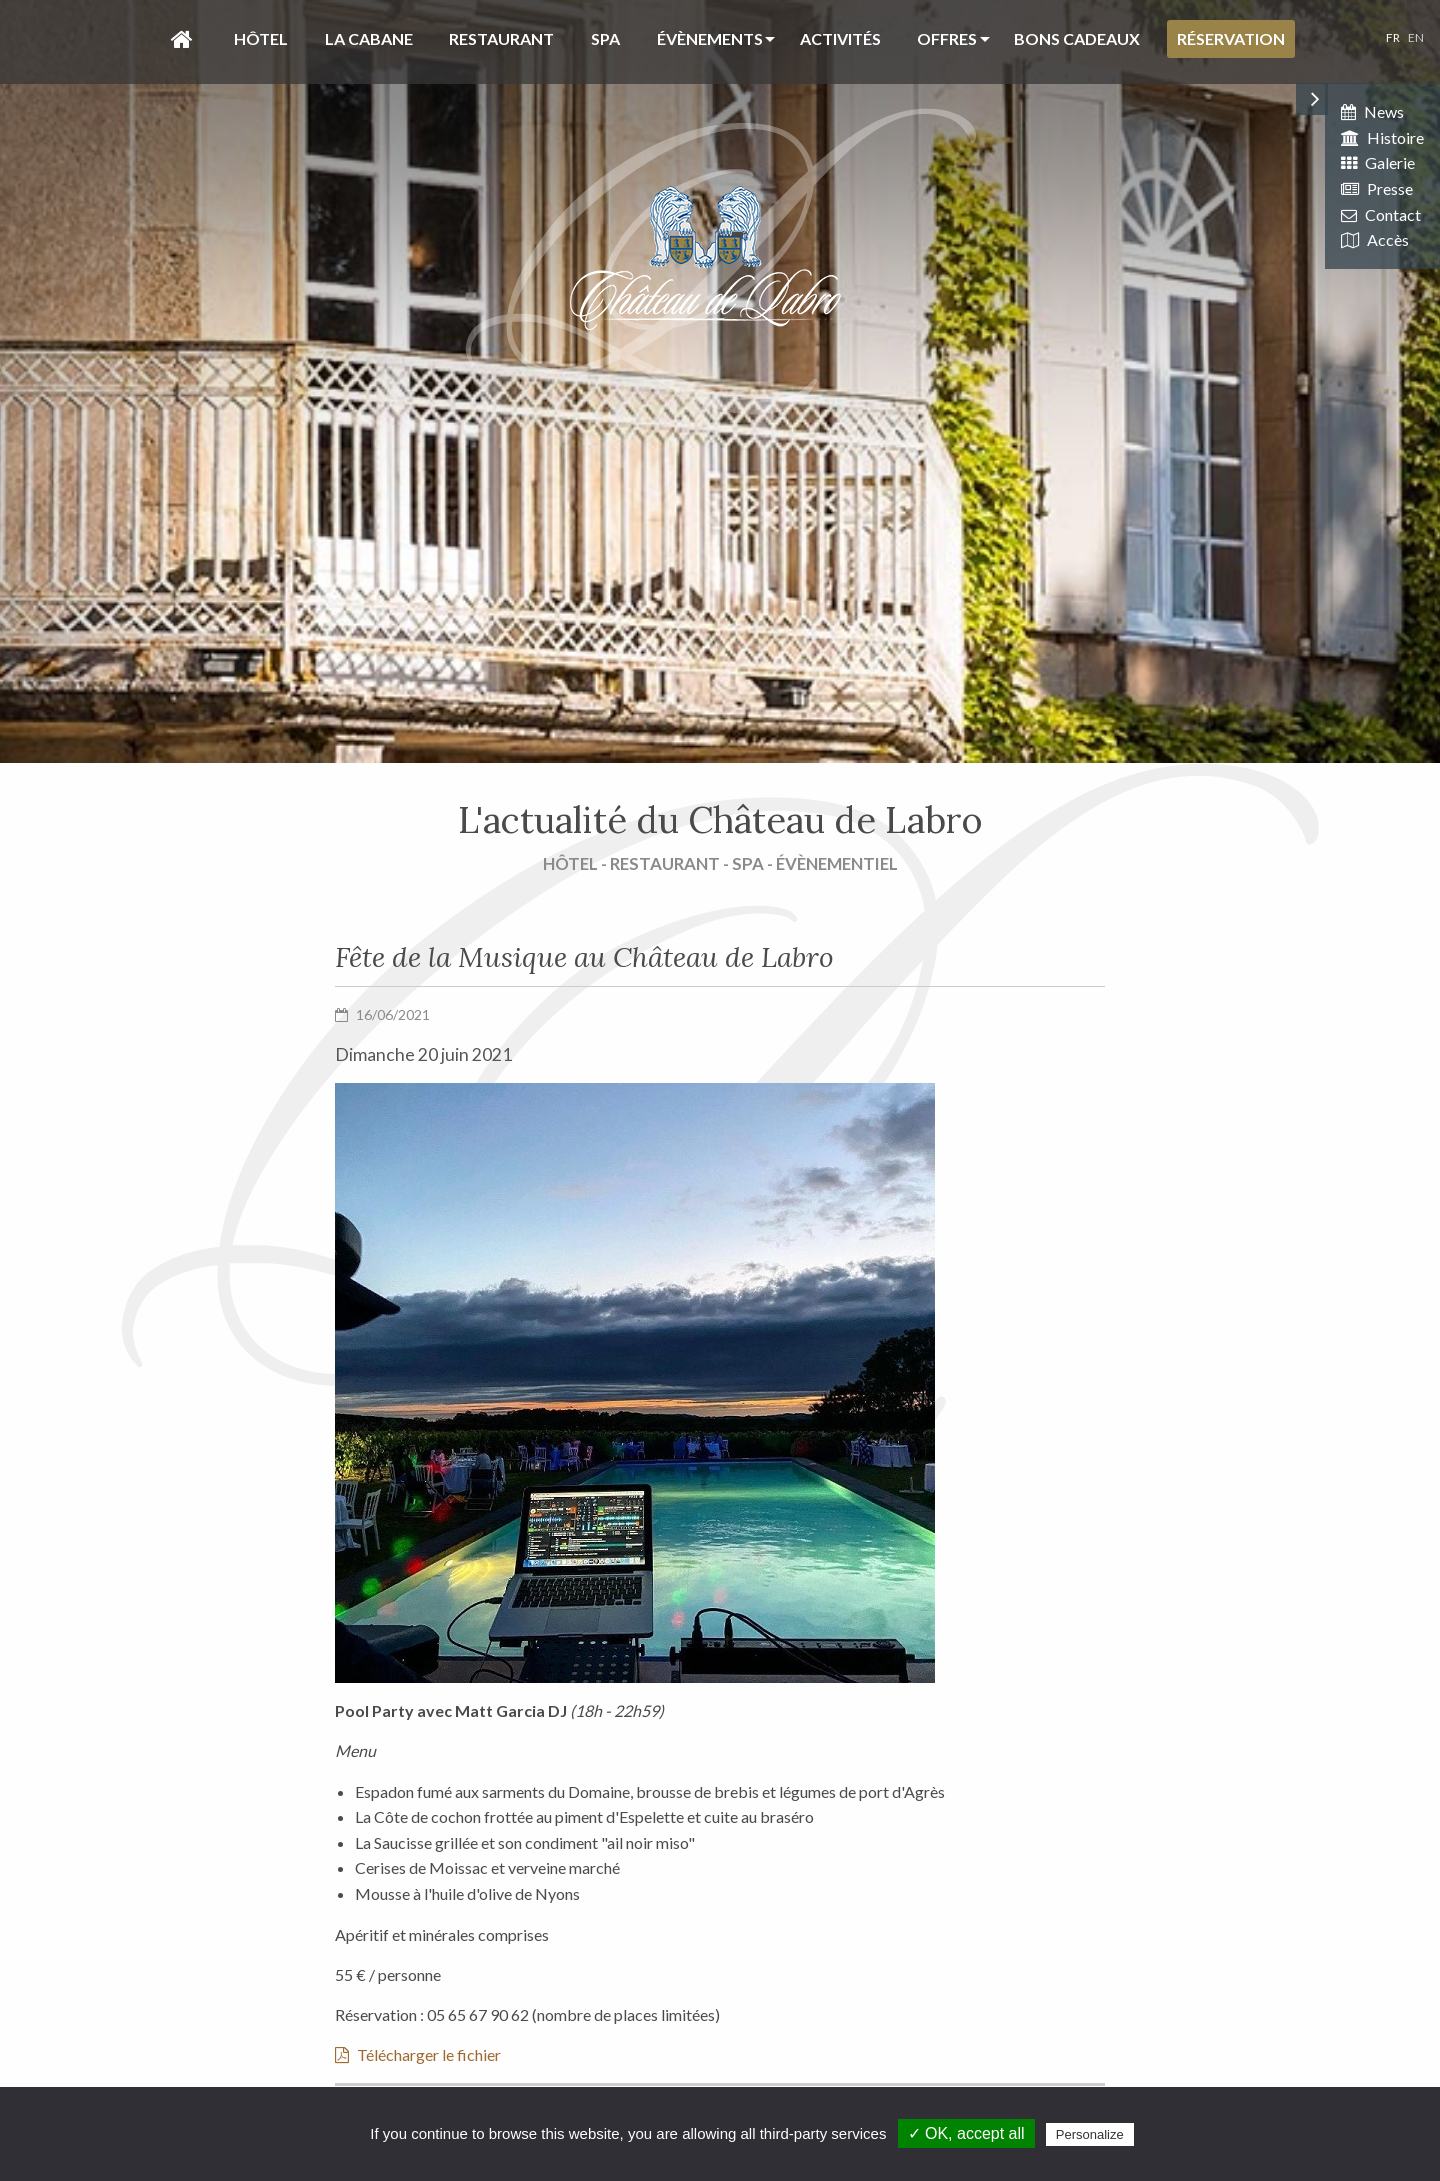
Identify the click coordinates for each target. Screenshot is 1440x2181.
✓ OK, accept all (966, 2133)
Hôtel (261, 38)
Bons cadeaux (1077, 38)
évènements (710, 38)
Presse (1377, 188)
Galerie (1378, 162)
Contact (1381, 214)
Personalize (1090, 2134)
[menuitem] (176, 39)
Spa (605, 38)
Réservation (1231, 38)
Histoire (1382, 137)
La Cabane (369, 38)
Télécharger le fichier (418, 2054)
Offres (947, 38)
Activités (840, 38)
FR (1393, 37)
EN (1416, 37)
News (1372, 111)
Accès (1375, 239)
